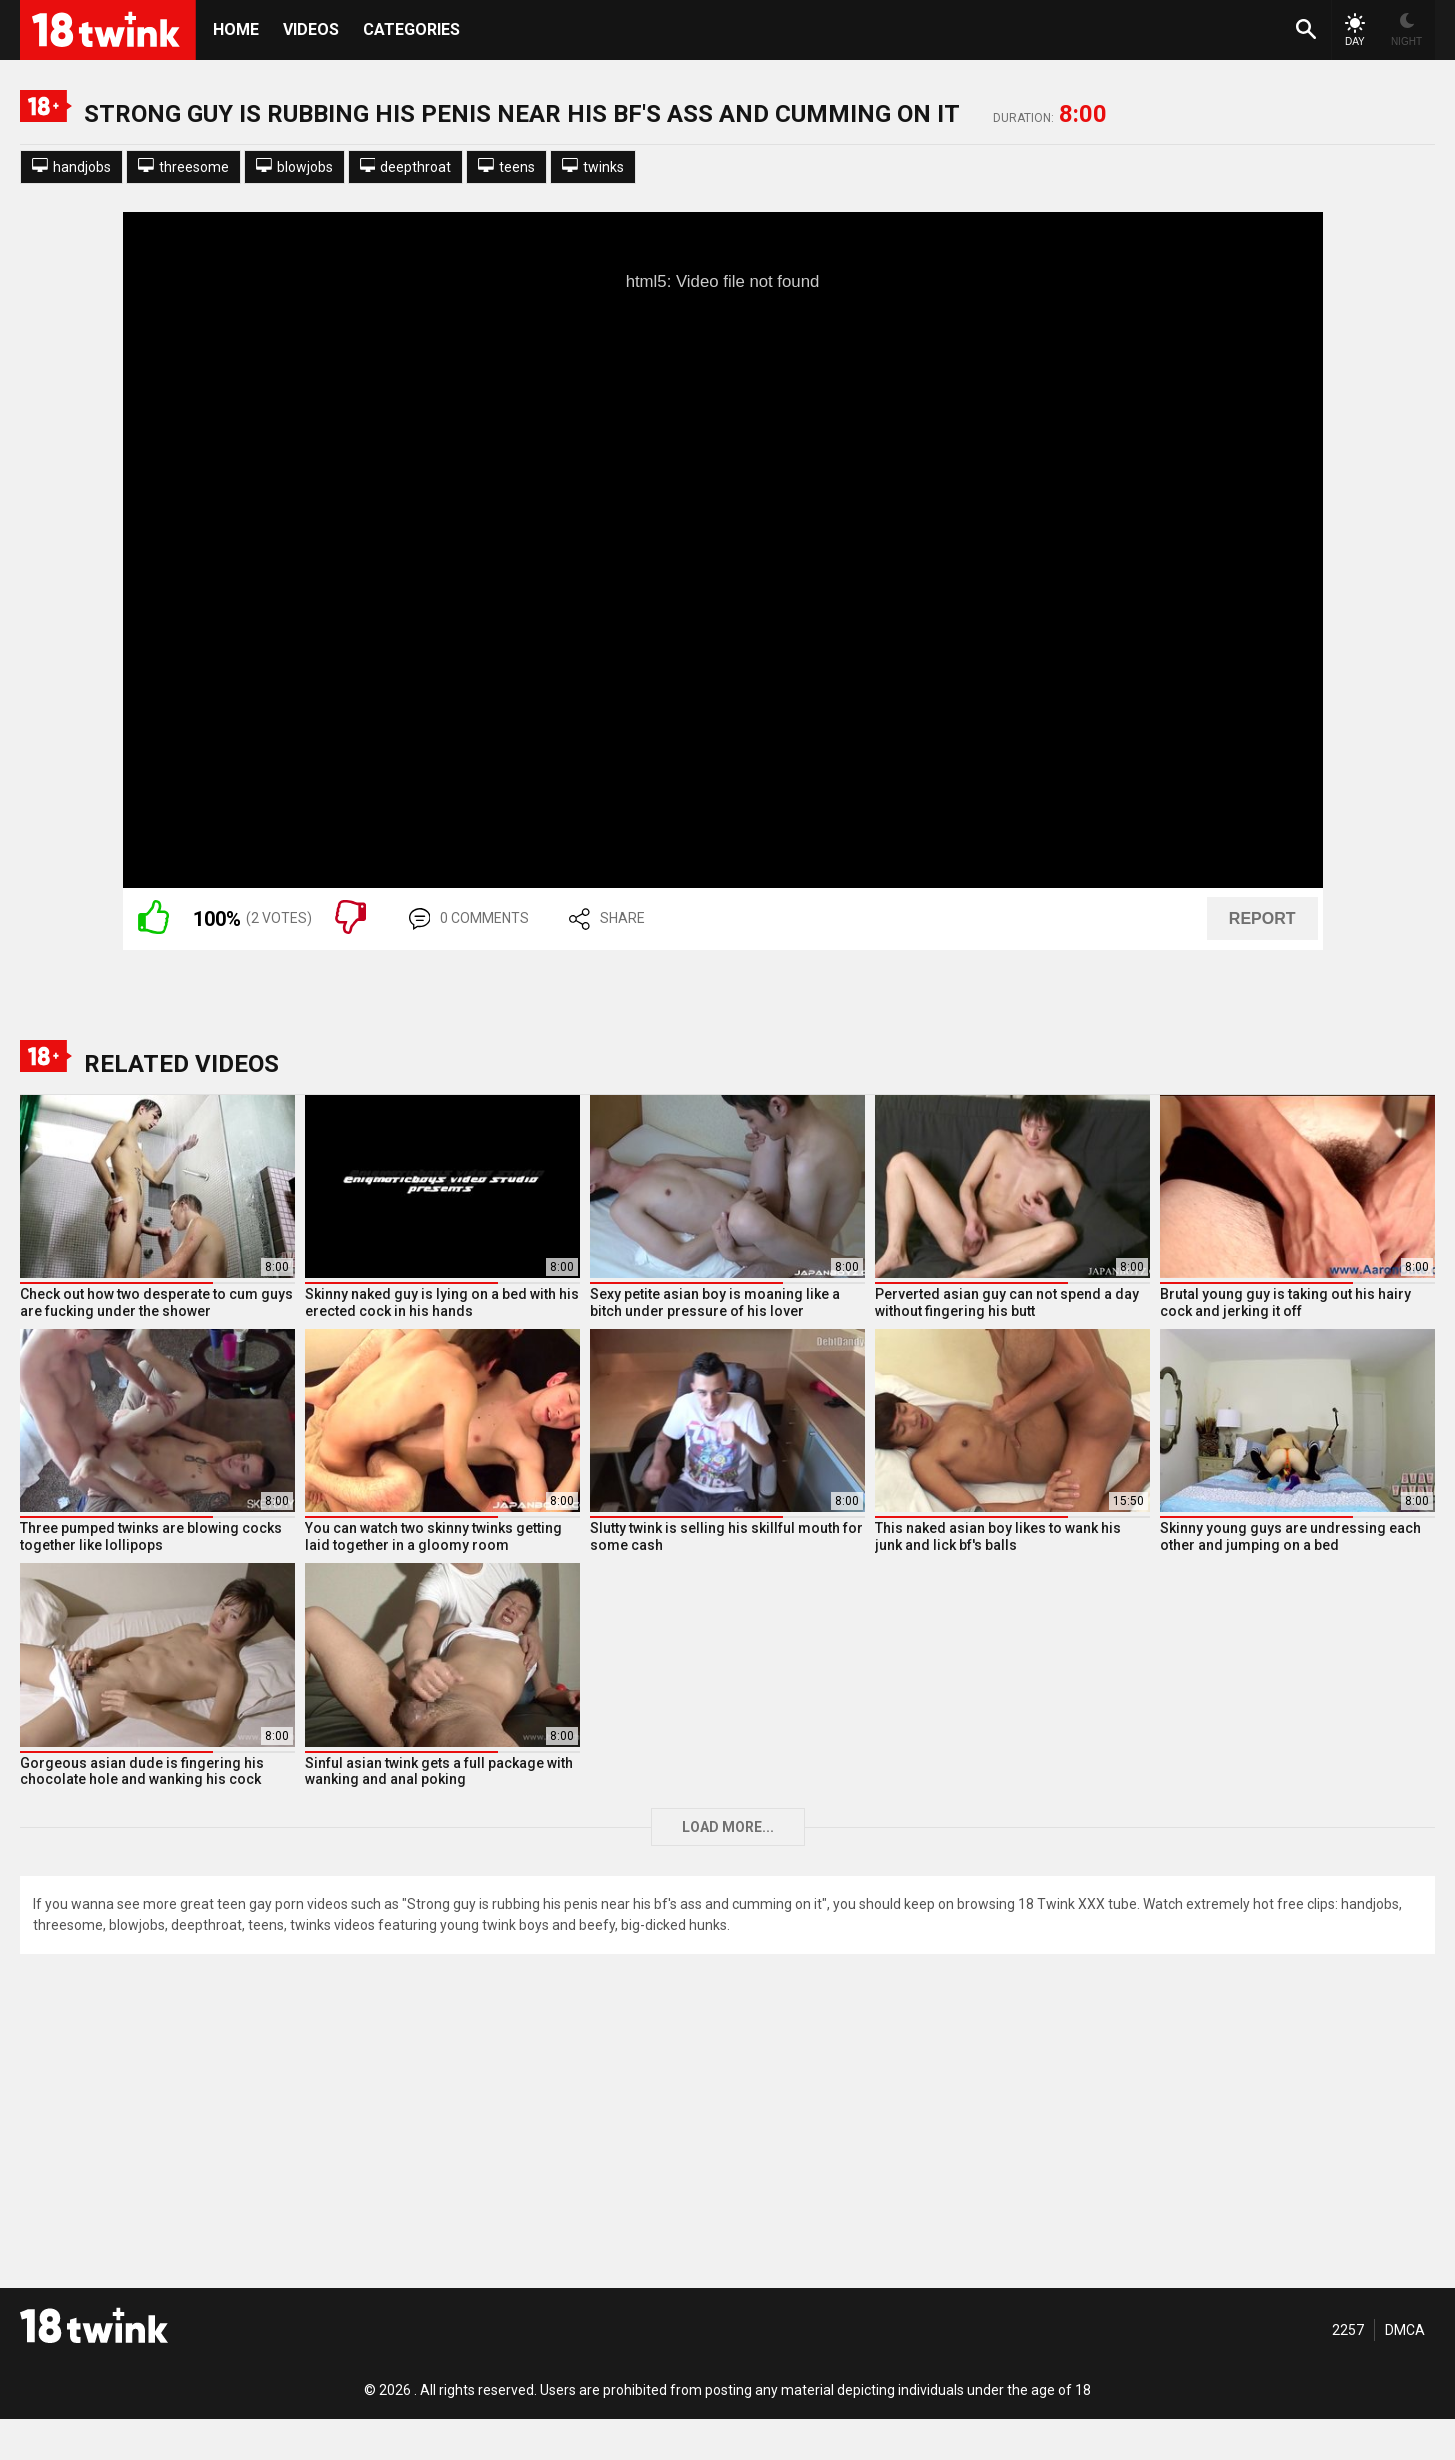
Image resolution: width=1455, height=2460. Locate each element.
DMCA (1405, 2330)
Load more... (728, 1827)
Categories (411, 29)
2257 (1348, 2330)
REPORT (1262, 918)
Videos (311, 29)
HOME (236, 29)
